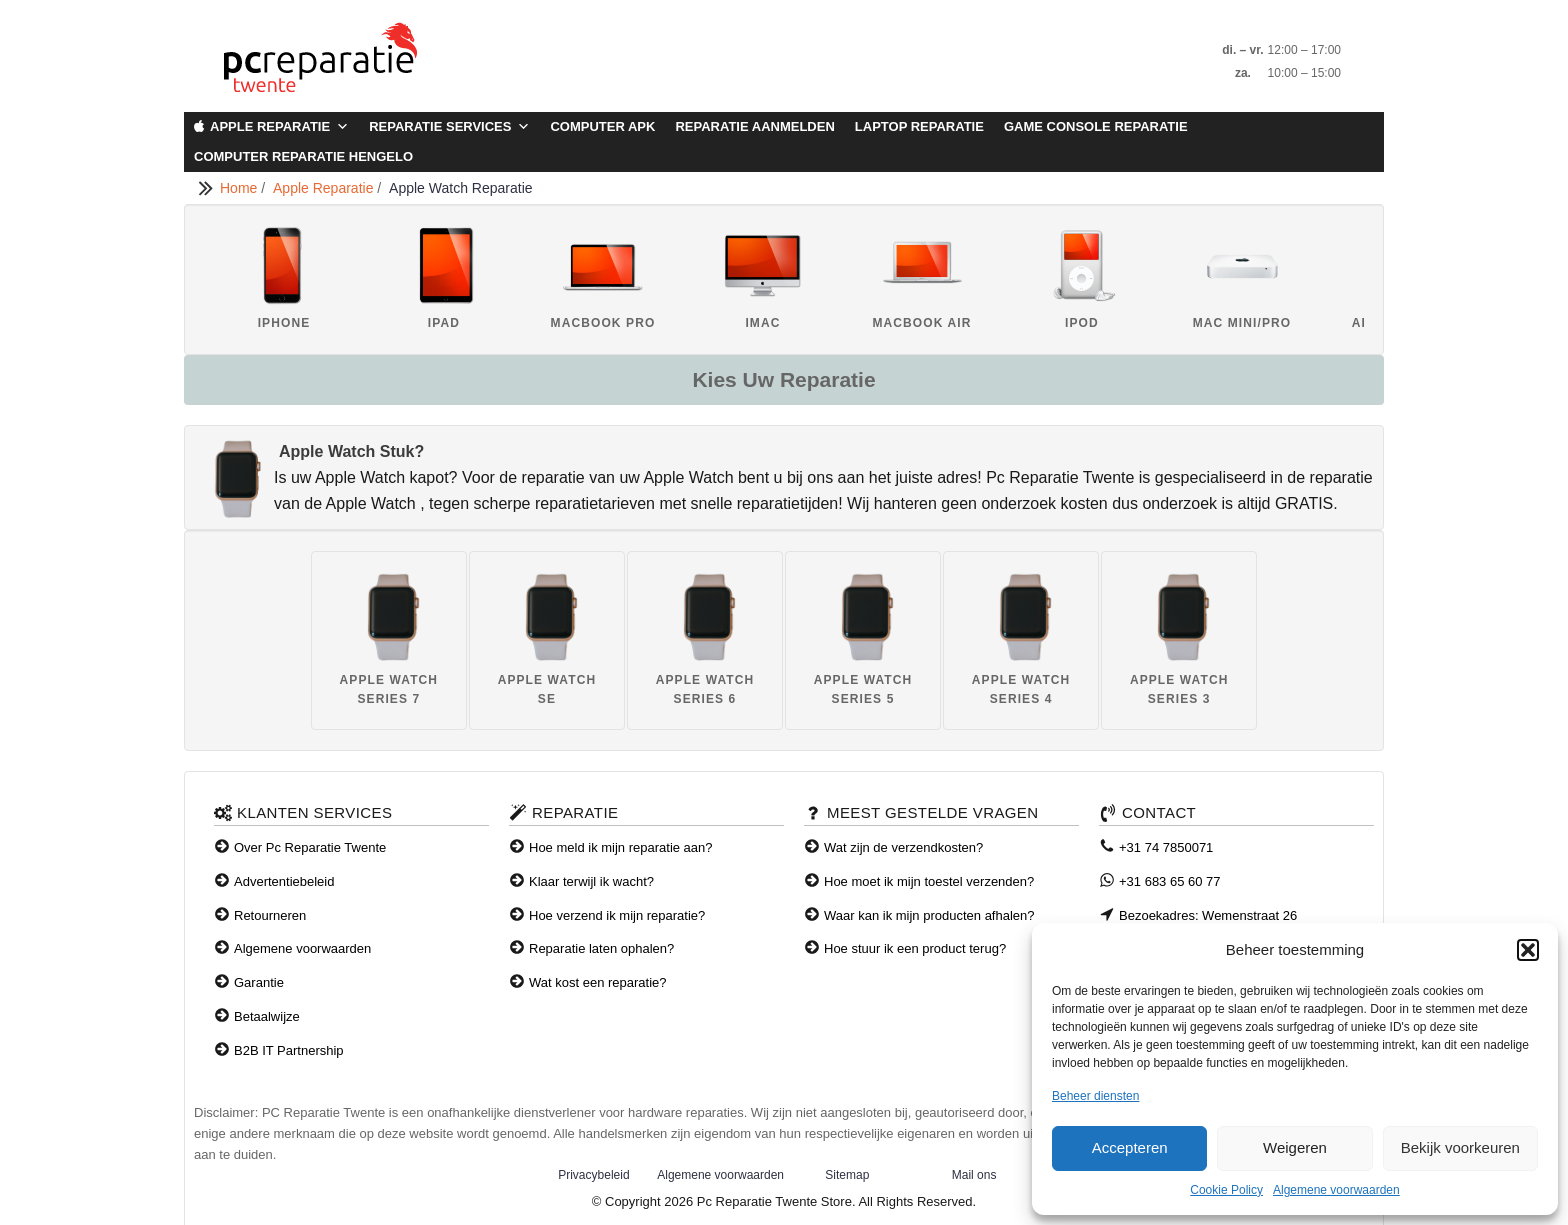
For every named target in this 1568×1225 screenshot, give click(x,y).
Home (240, 188)
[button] (1528, 950)
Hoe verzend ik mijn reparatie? (617, 915)
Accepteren (1130, 1147)
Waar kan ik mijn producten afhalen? (929, 915)
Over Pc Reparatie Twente (310, 847)
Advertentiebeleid (284, 881)
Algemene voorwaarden (1336, 1190)
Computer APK (602, 126)
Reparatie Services (449, 127)
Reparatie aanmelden (754, 126)
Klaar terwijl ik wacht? (591, 881)
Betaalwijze (267, 1016)
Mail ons (974, 1175)
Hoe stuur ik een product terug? (915, 948)
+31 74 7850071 (1166, 847)
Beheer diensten (1095, 1096)
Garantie (259, 982)
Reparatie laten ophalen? (601, 948)
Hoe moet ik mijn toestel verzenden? (929, 881)
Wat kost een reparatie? (598, 982)
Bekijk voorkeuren (1460, 1147)
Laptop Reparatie (919, 126)
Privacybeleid (593, 1175)
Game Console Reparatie (1096, 126)
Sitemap (847, 1175)
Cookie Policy (1226, 1190)
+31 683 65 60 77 (1170, 881)
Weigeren (1295, 1147)
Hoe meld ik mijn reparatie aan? (621, 847)
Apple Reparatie (279, 127)
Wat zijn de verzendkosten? (903, 847)
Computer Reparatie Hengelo (303, 156)
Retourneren (270, 915)
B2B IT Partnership (289, 1050)
